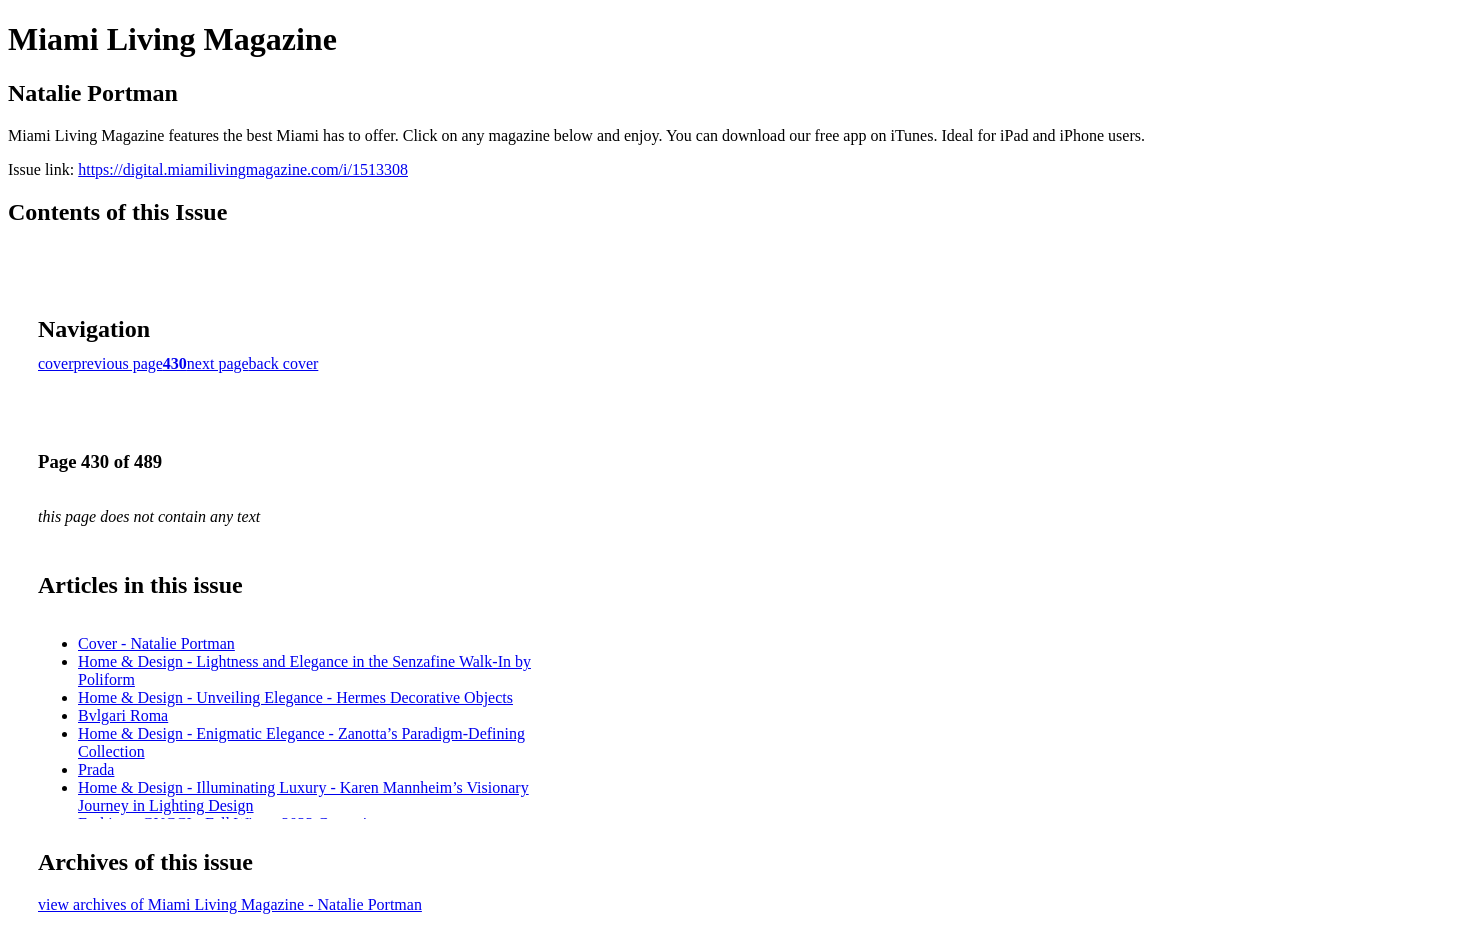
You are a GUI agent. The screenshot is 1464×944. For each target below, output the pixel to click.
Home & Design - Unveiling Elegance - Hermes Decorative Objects (295, 697)
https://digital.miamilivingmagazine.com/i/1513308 (243, 169)
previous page (118, 363)
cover (56, 363)
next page (218, 363)
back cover (284, 363)
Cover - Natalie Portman (156, 643)
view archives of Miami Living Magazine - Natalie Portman (230, 904)
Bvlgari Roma (123, 715)
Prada (96, 769)
